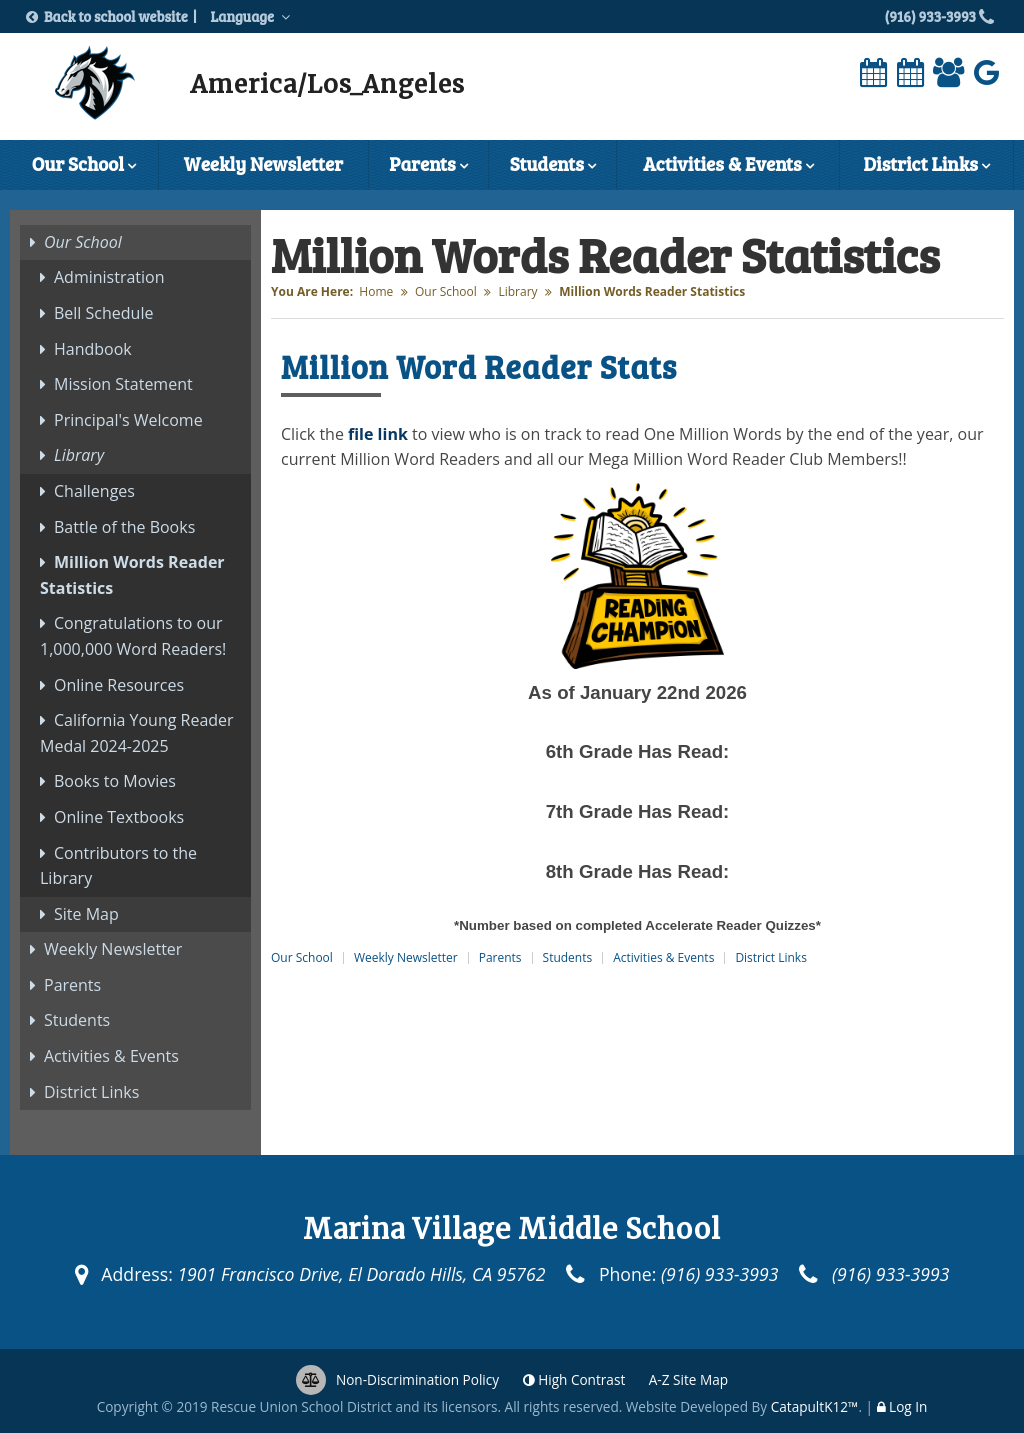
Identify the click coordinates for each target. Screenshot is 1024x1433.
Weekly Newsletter (263, 163)
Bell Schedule (103, 313)
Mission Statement (123, 384)
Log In (908, 1406)
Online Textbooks (119, 817)
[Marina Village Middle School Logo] (95, 87)
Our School (84, 166)
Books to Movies (115, 781)
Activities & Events (728, 166)
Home (376, 291)
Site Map (86, 914)
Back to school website (112, 16)
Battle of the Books (124, 527)
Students (553, 166)
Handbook (93, 349)
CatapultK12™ (815, 1406)
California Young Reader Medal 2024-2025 (137, 733)
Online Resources (119, 685)
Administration (109, 277)
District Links (926, 166)
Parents (428, 166)
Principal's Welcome (128, 420)
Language (253, 16)
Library (517, 291)
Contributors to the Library (118, 866)
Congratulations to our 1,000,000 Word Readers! (133, 636)
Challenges (94, 491)
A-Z (688, 1379)
